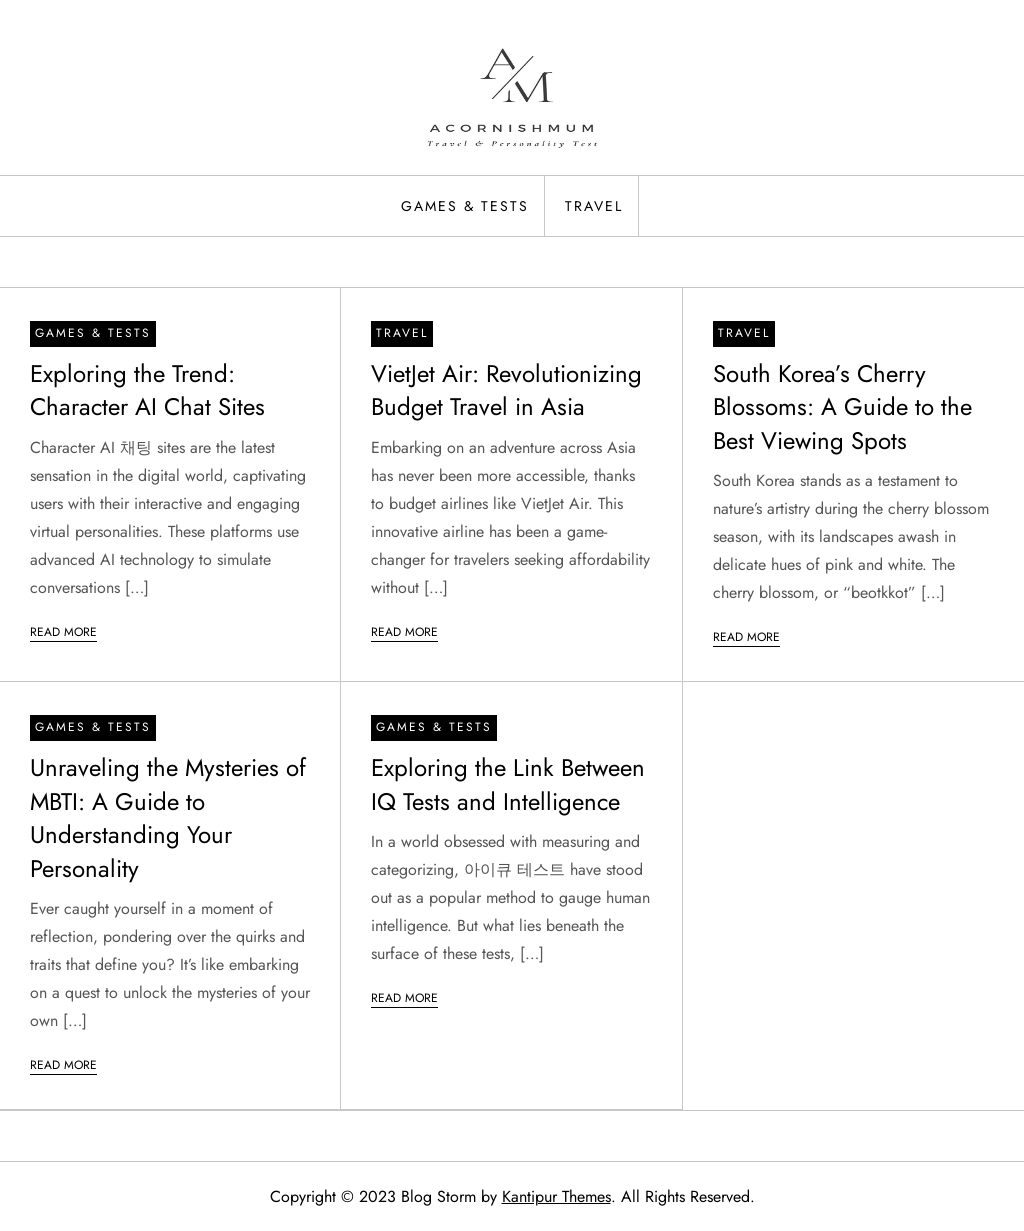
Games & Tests (465, 206)
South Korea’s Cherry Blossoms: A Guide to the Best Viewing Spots (842, 407)
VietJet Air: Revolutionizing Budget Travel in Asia (506, 390)
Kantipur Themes (556, 1196)
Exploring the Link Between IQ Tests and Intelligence (508, 784)
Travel (594, 206)
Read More (63, 632)
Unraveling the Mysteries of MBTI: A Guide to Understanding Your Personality (168, 818)
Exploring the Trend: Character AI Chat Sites (147, 390)
